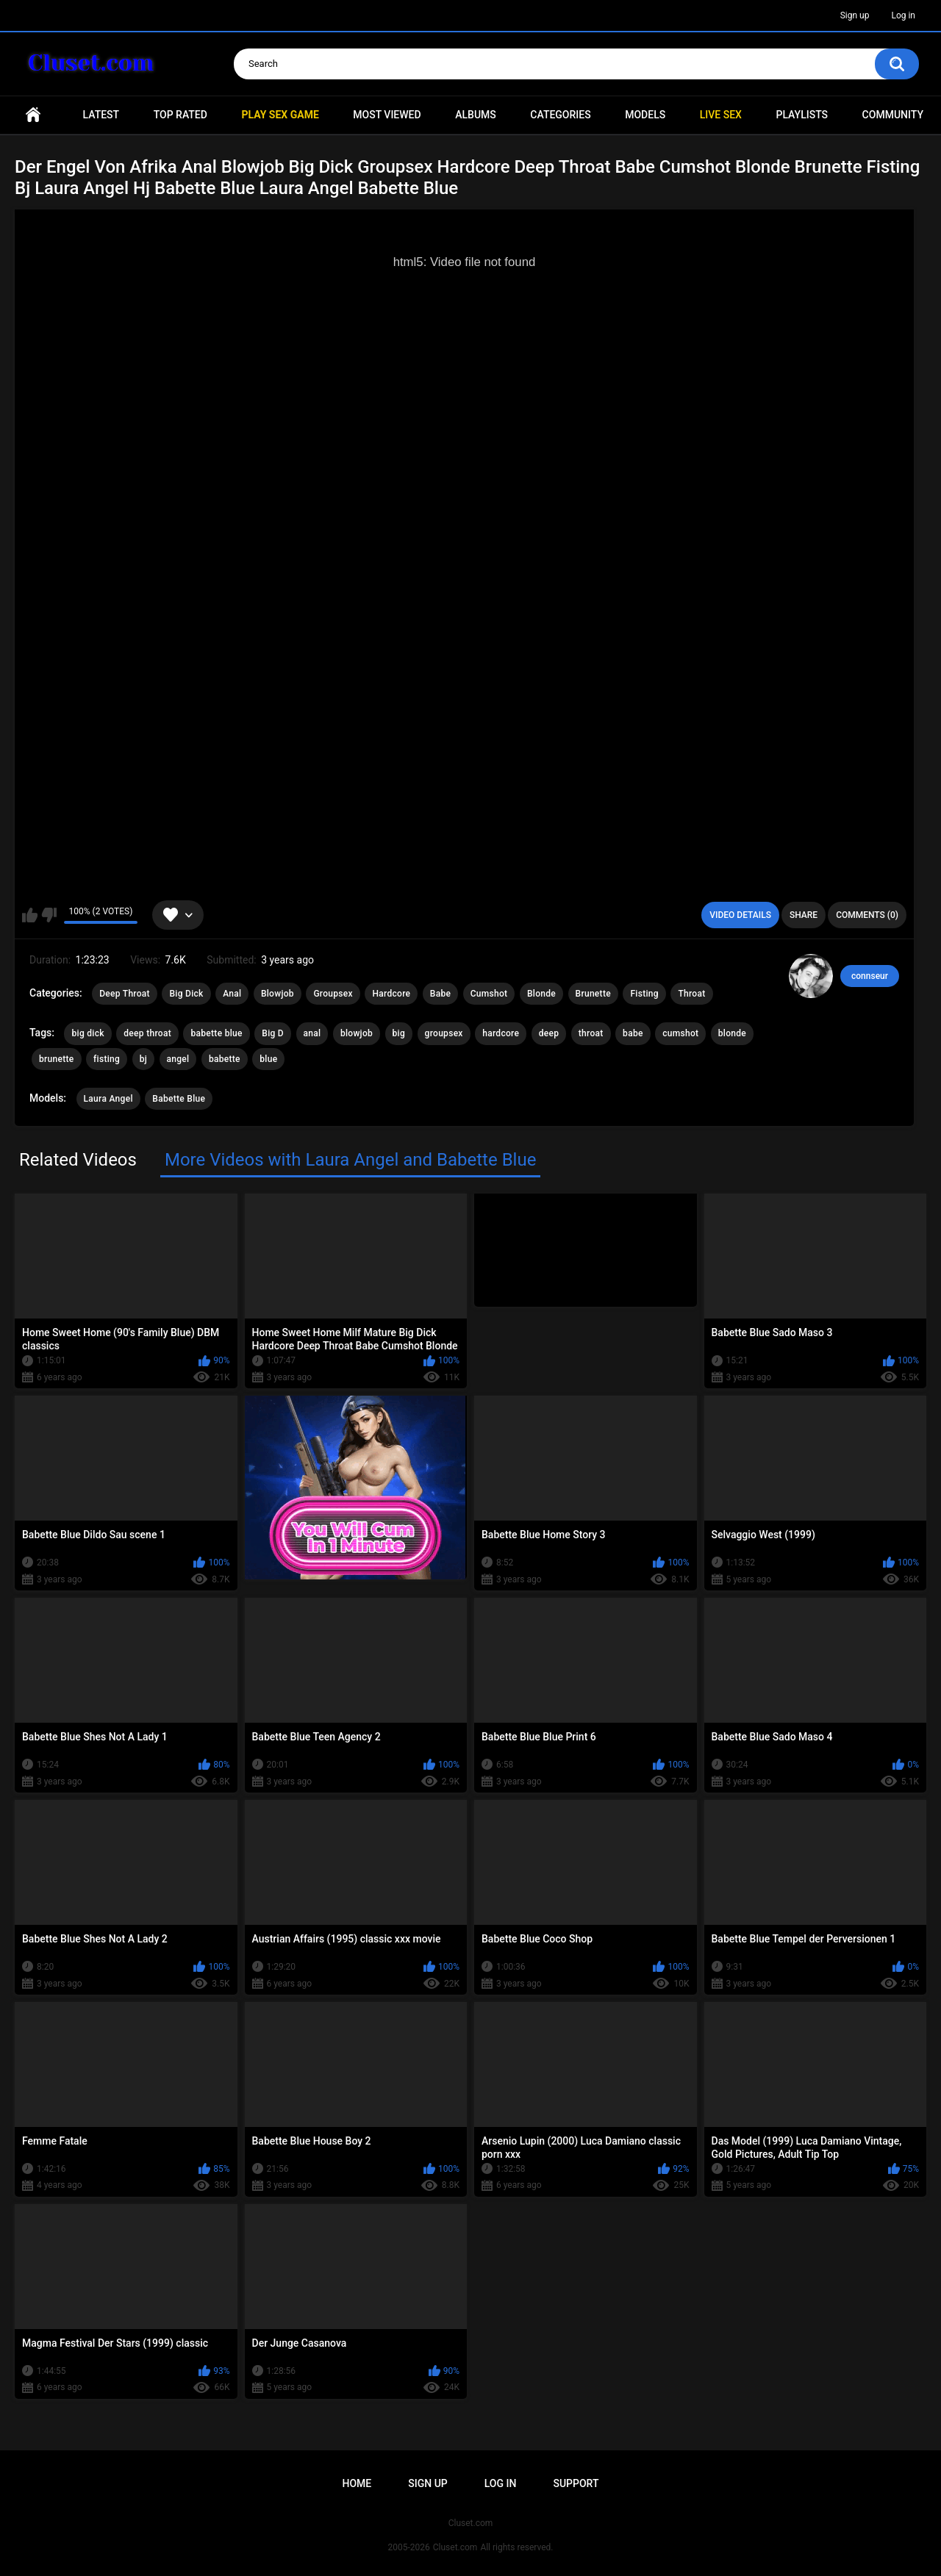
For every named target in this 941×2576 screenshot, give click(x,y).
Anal (232, 994)
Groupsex (333, 994)
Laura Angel (108, 1099)
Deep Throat (124, 994)
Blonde (541, 994)
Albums (475, 115)
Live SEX (721, 115)
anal (312, 1033)
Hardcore (391, 994)
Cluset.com (455, 2547)
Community (892, 115)
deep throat (147, 1033)
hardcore (500, 1033)
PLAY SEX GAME (279, 115)
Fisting (644, 994)
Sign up (855, 15)
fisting (106, 1059)
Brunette (593, 994)
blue (268, 1059)
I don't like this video (49, 915)
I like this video (29, 915)
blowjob (356, 1033)
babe (633, 1033)
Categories (560, 115)
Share (803, 915)
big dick (87, 1033)
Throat (691, 994)
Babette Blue (178, 1099)
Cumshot (489, 994)
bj (143, 1059)
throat (591, 1033)
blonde (732, 1033)
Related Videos (78, 1159)
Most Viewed (387, 115)
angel (178, 1059)
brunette (56, 1059)
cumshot (680, 1033)
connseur (869, 976)
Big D (273, 1033)
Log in (903, 15)
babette (224, 1059)
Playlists (802, 115)
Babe (440, 994)
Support (575, 2483)
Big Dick (186, 994)
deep (549, 1033)
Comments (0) (867, 915)
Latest (101, 115)
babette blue (216, 1033)
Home (33, 115)
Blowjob (277, 994)
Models (645, 115)
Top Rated (180, 115)
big (399, 1033)
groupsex (444, 1033)
